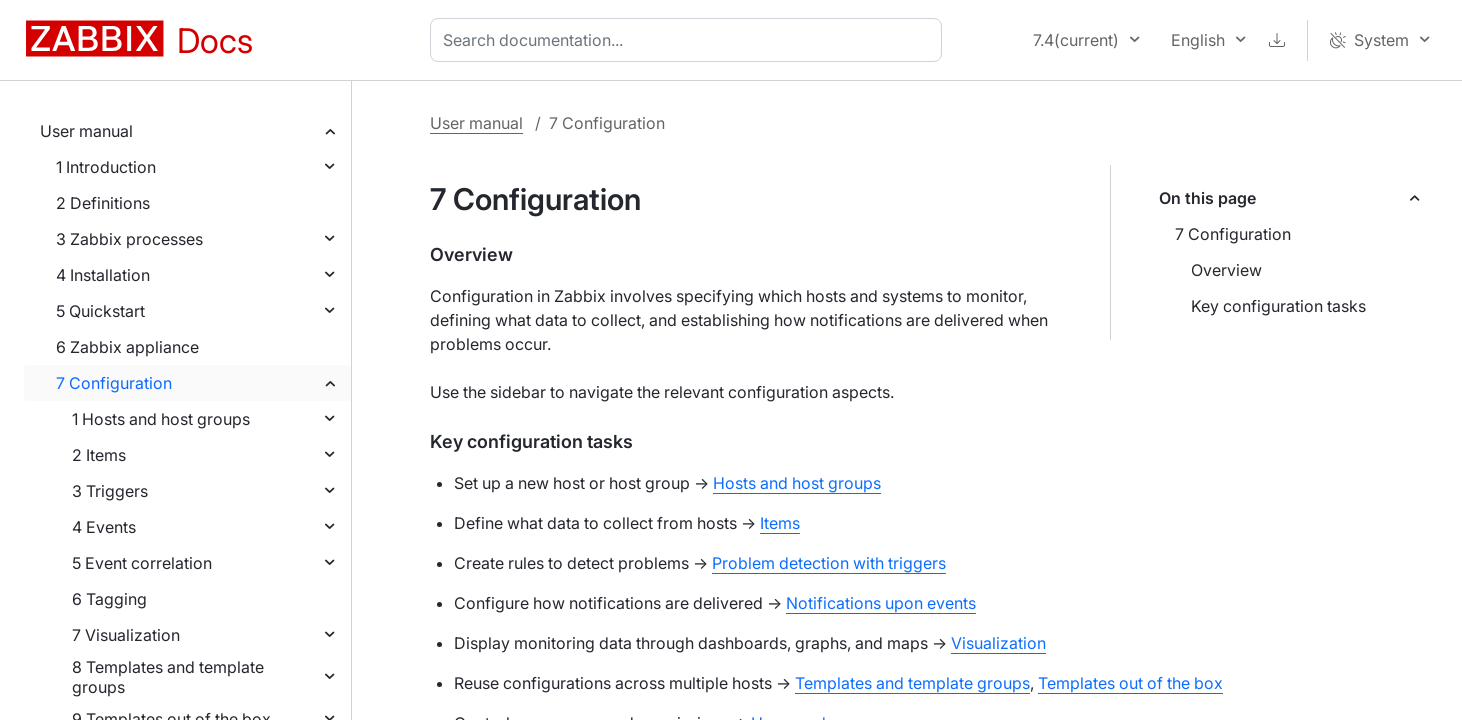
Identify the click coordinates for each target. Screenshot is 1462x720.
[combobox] (690, 40)
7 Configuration (114, 383)
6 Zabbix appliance (127, 347)
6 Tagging (109, 599)
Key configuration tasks (1278, 306)
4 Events (104, 527)
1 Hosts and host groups (161, 419)
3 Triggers (110, 491)
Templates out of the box (1130, 683)
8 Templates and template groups (168, 677)
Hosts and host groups (797, 483)
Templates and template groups (912, 683)
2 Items (99, 455)
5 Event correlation (142, 563)
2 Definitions (103, 203)
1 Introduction (106, 167)
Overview (1226, 270)
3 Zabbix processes (129, 239)
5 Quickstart (100, 311)
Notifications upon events (881, 603)
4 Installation (103, 275)
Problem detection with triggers (829, 563)
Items (780, 523)
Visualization (998, 643)
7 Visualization (126, 635)
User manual (86, 131)
